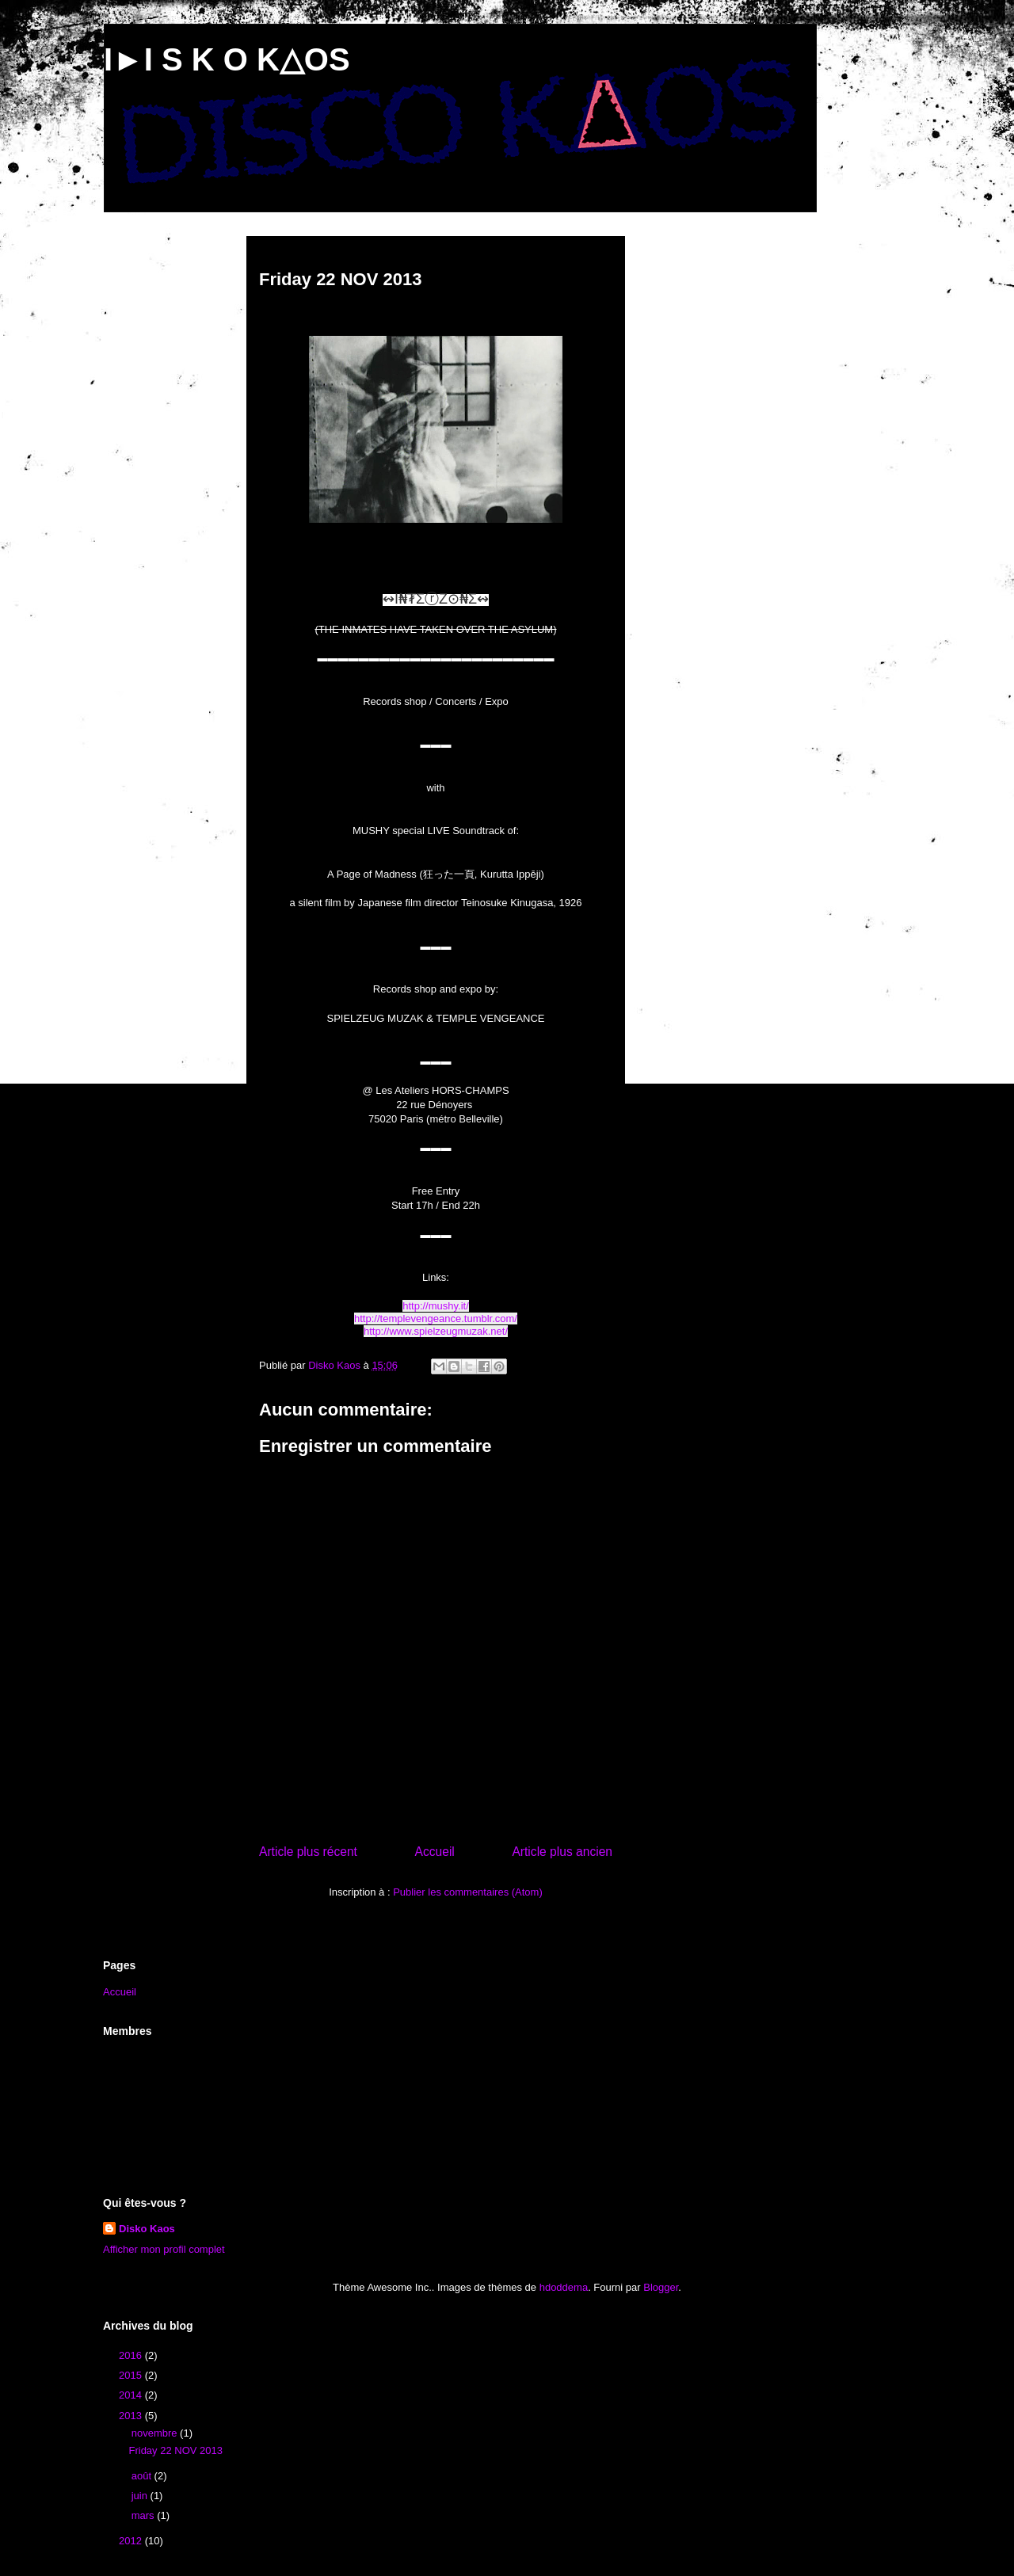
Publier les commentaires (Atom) (468, 1892)
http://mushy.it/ (435, 1306)
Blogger (660, 2287)
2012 (132, 2541)
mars (145, 2515)
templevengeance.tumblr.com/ (448, 1318)
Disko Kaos (147, 2229)
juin (141, 2496)
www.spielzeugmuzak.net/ (448, 1331)
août (143, 2476)
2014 (132, 2395)
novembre (156, 2433)
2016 (132, 2355)
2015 (132, 2375)
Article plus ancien (562, 1851)
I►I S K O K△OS (227, 59)
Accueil (435, 1851)
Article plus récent (308, 1851)
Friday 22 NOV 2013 (175, 2450)
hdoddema (563, 2287)
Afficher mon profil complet (164, 2249)
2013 (132, 2416)
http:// (367, 1318)
